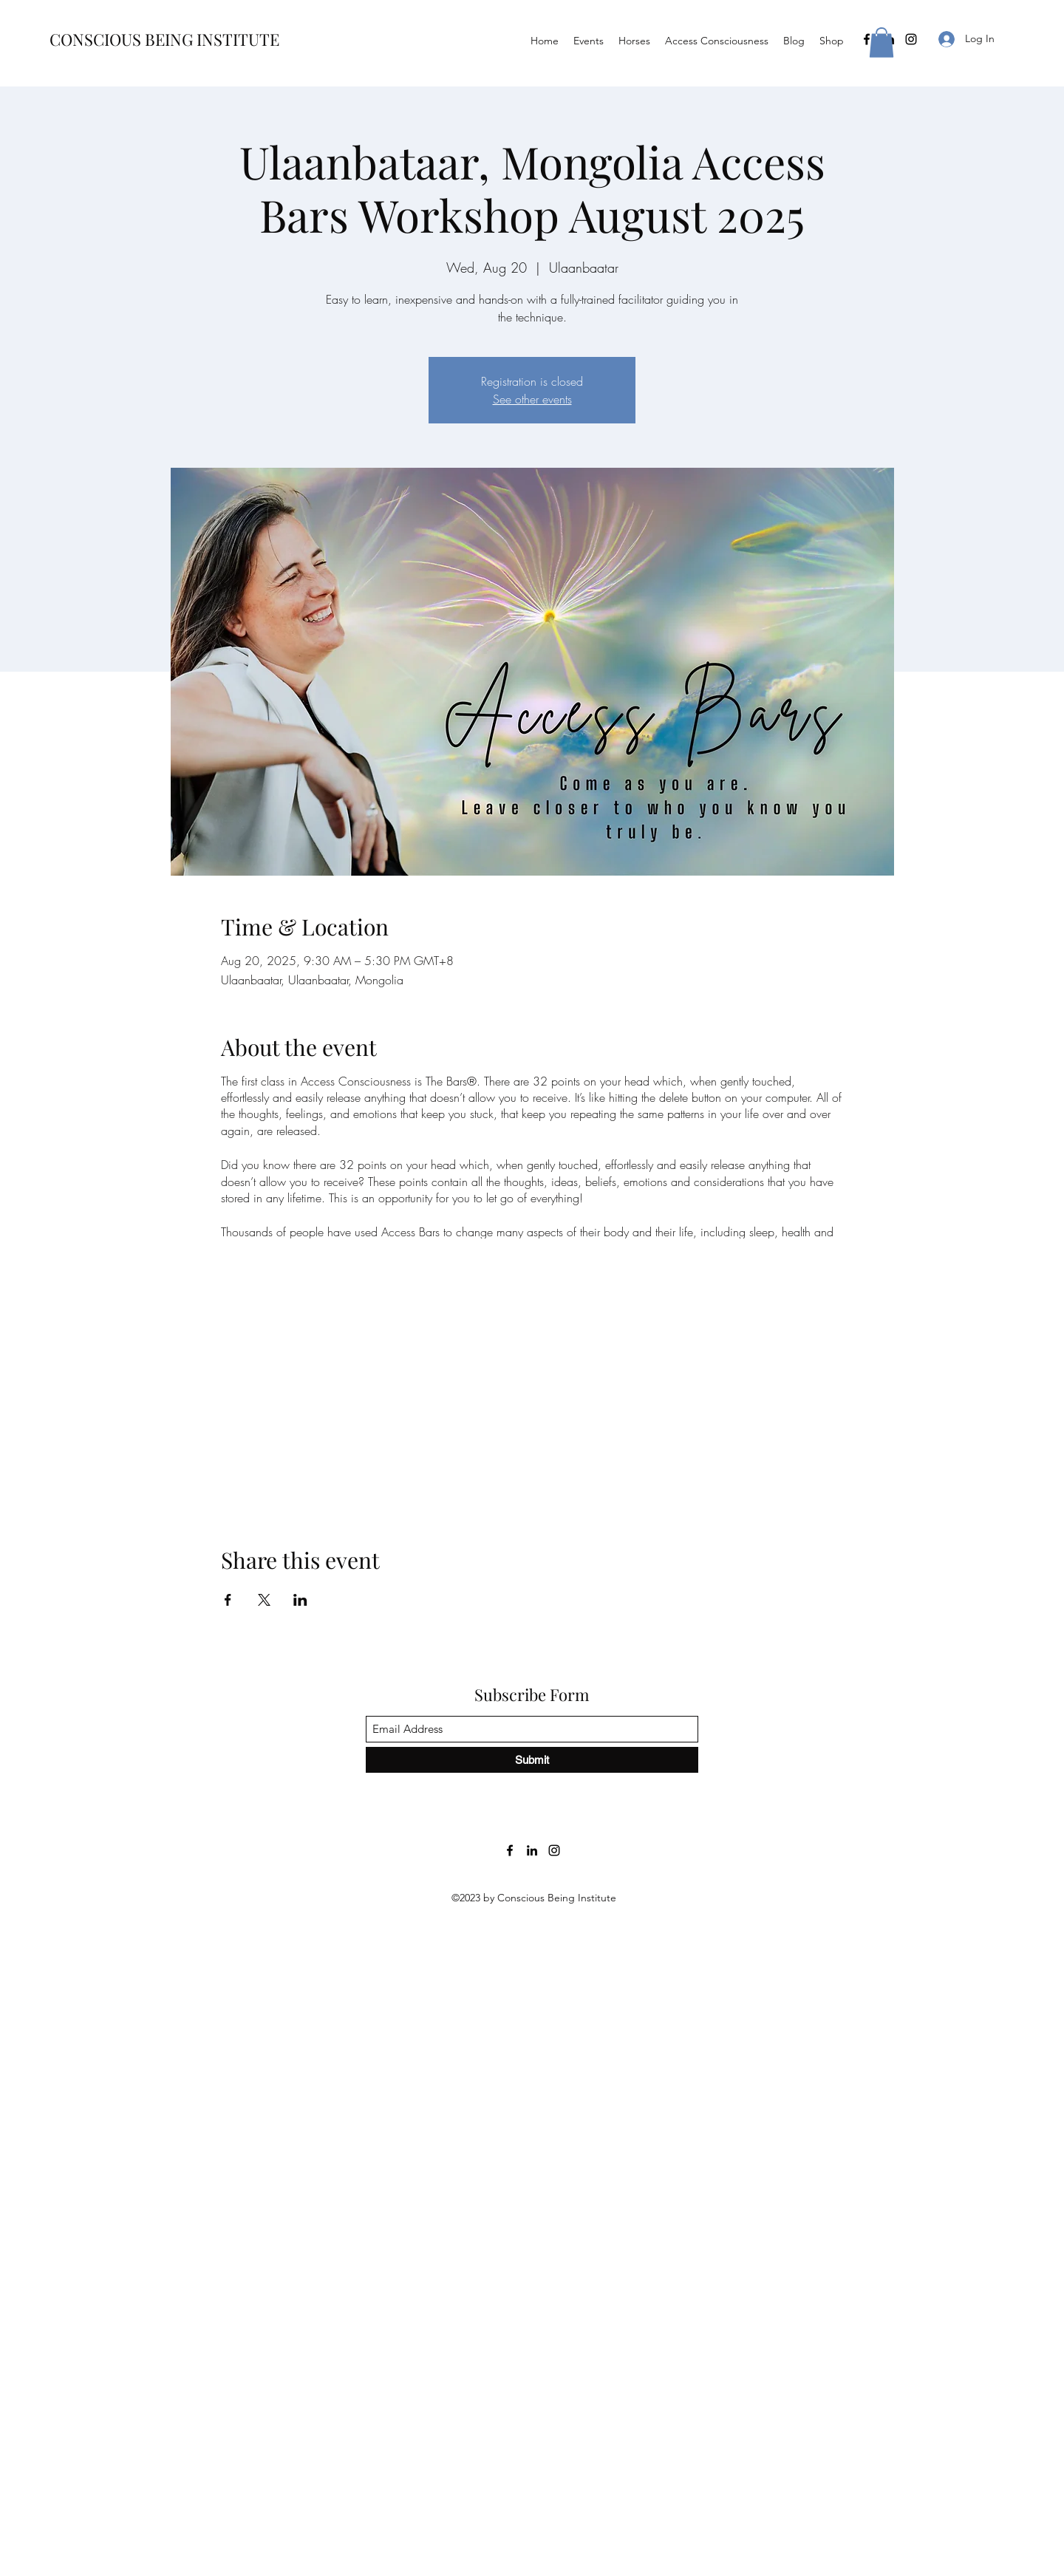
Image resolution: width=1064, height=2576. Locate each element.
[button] (881, 42)
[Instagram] (911, 39)
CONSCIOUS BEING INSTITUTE (164, 39)
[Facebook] (866, 39)
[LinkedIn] (532, 1850)
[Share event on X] (264, 1600)
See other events (532, 399)
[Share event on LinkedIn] (300, 1600)
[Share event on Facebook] (228, 1600)
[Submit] (532, 1760)
